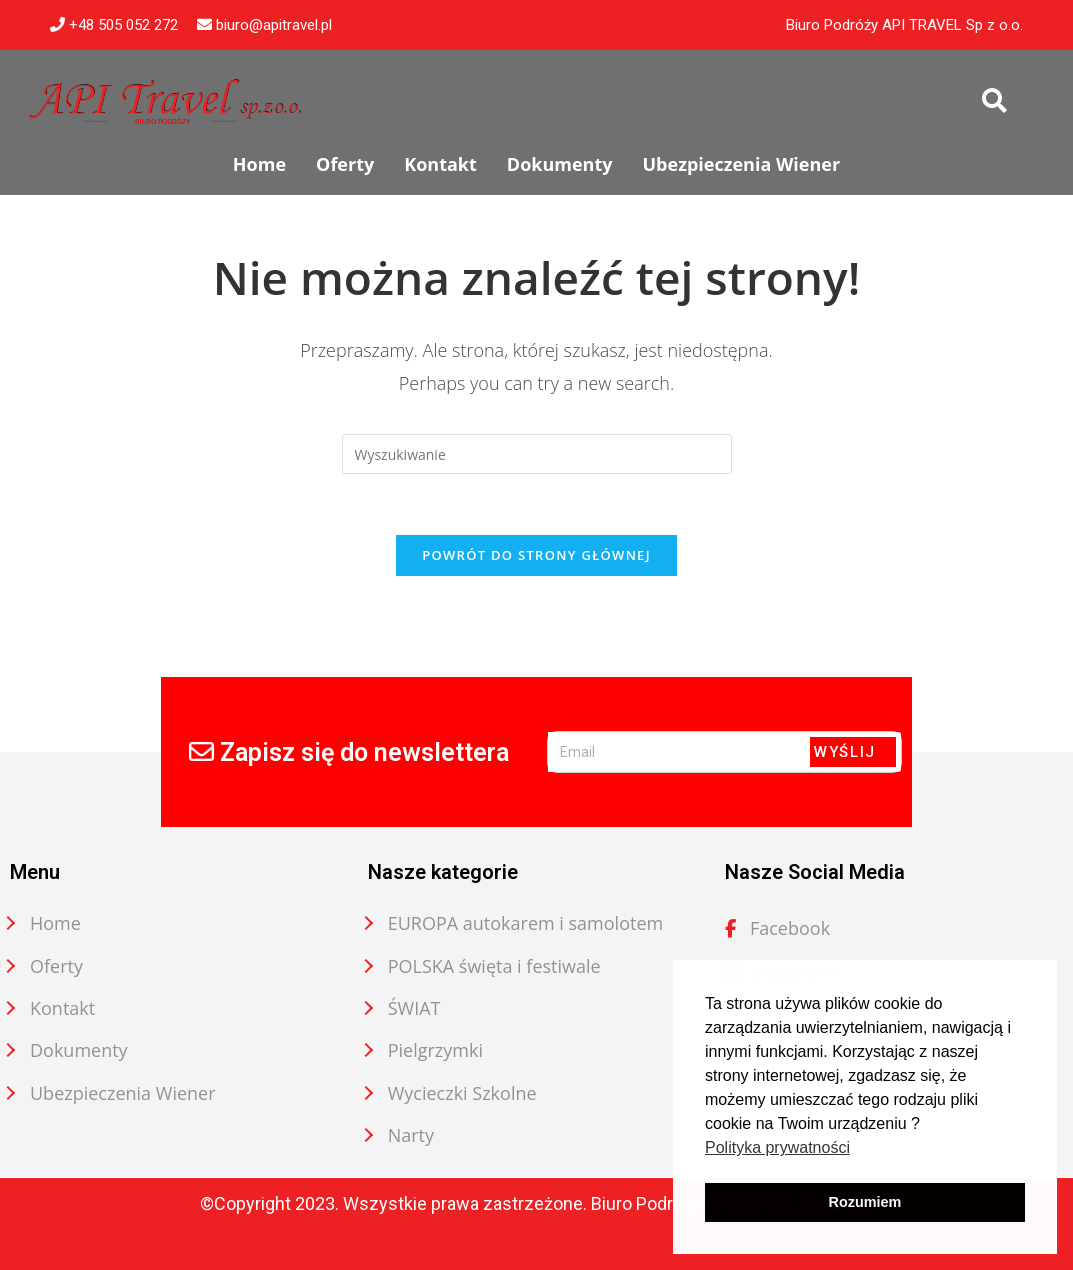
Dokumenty (79, 1050)
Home (55, 923)
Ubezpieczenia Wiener (123, 1093)
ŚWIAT (414, 1008)
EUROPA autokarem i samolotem (526, 923)
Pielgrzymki (435, 1050)
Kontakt (62, 1008)
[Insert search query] (537, 454)
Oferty (56, 966)
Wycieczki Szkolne (462, 1093)
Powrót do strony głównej (536, 555)
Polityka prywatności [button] (777, 1147)
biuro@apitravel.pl (264, 25)
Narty (411, 1135)
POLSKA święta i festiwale (494, 966)
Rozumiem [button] (865, 1202)
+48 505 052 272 (114, 25)
